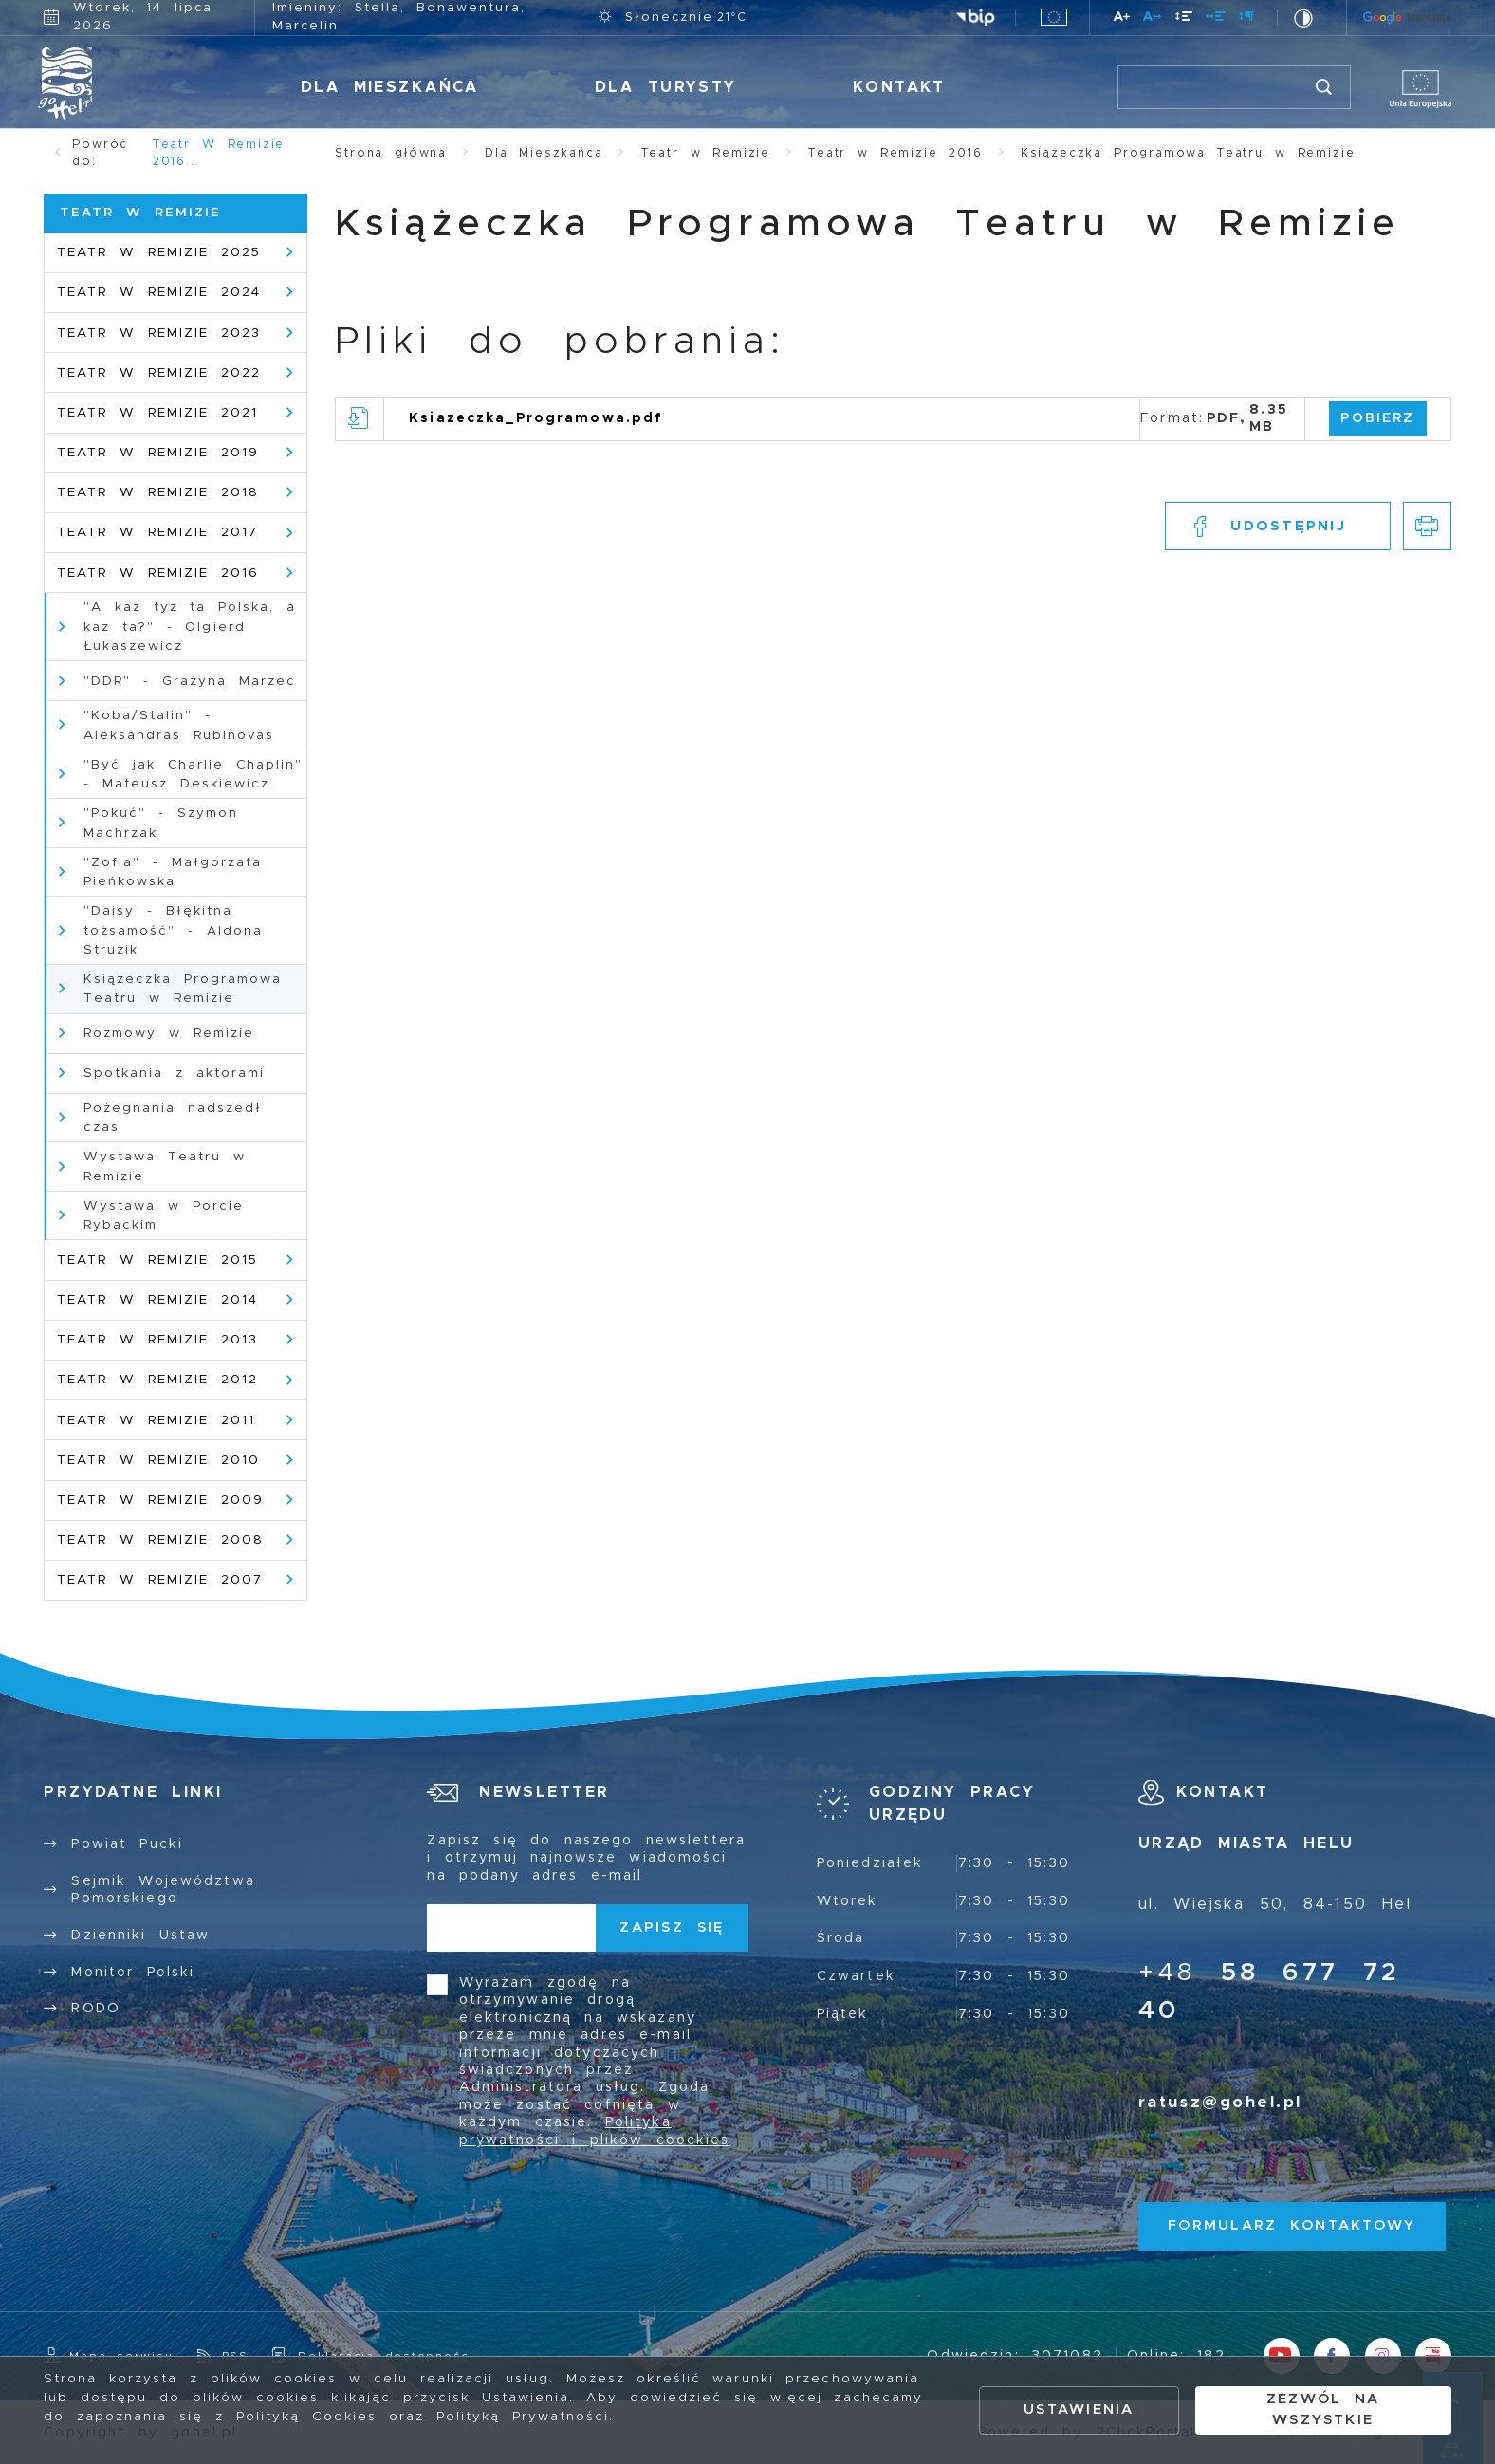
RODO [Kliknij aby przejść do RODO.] (95, 2008)
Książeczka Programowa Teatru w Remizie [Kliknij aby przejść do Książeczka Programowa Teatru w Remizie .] (182, 989)
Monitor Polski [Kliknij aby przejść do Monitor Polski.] (132, 1972)
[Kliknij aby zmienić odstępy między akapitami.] (1247, 19)
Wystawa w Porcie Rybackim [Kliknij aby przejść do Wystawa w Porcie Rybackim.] (163, 1215)
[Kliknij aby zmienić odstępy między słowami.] (1216, 19)
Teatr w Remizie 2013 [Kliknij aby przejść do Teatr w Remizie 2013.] (157, 1339)
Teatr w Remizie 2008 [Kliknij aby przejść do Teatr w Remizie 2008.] (160, 1540)
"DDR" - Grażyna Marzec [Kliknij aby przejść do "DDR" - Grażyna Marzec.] (189, 681)
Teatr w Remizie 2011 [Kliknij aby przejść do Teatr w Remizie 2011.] (156, 1420)
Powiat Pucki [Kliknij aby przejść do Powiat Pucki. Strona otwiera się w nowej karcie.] (127, 1844)
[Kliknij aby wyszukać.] (1325, 87)
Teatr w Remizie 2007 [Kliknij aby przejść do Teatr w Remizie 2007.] (160, 1579)
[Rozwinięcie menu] (943, 1803)
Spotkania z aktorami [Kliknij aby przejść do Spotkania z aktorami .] (174, 1073)
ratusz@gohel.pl (1220, 2102)
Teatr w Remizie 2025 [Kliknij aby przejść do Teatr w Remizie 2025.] (159, 252)
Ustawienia (1079, 2409)
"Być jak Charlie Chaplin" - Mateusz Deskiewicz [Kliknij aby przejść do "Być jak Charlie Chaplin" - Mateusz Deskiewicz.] (193, 774)
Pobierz (1377, 418)
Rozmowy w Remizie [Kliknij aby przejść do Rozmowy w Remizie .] (168, 1033)
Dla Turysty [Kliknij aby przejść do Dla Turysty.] (666, 87)
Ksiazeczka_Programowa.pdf (536, 418)
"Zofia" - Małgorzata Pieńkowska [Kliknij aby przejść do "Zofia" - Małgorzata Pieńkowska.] (172, 872)
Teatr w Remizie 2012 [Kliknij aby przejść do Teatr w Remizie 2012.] (157, 1379)
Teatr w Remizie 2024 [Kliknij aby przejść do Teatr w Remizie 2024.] (159, 292)
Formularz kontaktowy (1291, 2225)
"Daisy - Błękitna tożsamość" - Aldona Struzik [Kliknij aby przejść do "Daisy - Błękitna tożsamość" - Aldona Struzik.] (173, 930)
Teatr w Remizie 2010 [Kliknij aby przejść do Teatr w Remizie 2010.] (158, 1460)
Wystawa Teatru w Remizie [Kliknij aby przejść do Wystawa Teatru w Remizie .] (164, 1166)
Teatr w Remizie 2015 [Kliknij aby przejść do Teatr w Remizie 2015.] (157, 1260)
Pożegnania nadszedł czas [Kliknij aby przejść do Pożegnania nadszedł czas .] (172, 1118)
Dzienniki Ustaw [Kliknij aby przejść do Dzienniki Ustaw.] (140, 1935)
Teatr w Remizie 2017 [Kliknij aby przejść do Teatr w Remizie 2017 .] (157, 532)
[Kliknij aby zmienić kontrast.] (1304, 17)
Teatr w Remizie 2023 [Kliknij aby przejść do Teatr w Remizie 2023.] (159, 333)
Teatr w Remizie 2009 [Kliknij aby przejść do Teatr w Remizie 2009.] (160, 1500)
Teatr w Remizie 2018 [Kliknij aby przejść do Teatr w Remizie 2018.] (158, 492)
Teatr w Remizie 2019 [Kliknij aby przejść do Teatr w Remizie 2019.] (158, 452)
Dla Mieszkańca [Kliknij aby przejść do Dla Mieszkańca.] (390, 87)
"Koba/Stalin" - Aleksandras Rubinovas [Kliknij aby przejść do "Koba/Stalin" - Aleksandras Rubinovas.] (178, 725)
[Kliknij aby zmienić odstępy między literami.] (1153, 19)
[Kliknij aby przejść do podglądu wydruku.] (1427, 526)
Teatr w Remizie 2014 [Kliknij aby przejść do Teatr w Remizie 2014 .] (157, 1299)
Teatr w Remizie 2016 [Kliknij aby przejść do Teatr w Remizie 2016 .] (158, 573)
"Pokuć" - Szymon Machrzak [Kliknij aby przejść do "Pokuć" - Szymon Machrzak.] (160, 822)
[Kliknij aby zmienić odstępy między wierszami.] (1184, 19)
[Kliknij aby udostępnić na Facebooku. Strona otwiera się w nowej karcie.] (1278, 526)
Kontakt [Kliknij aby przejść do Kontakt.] (899, 87)
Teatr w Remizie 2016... (219, 153)
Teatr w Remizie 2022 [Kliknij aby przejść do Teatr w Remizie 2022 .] (159, 373)
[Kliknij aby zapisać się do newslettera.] (672, 1928)
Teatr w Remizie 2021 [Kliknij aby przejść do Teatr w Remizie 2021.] (157, 412)
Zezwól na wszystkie (1323, 2409)
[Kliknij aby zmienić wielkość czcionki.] (1122, 19)
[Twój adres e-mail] (511, 1928)
